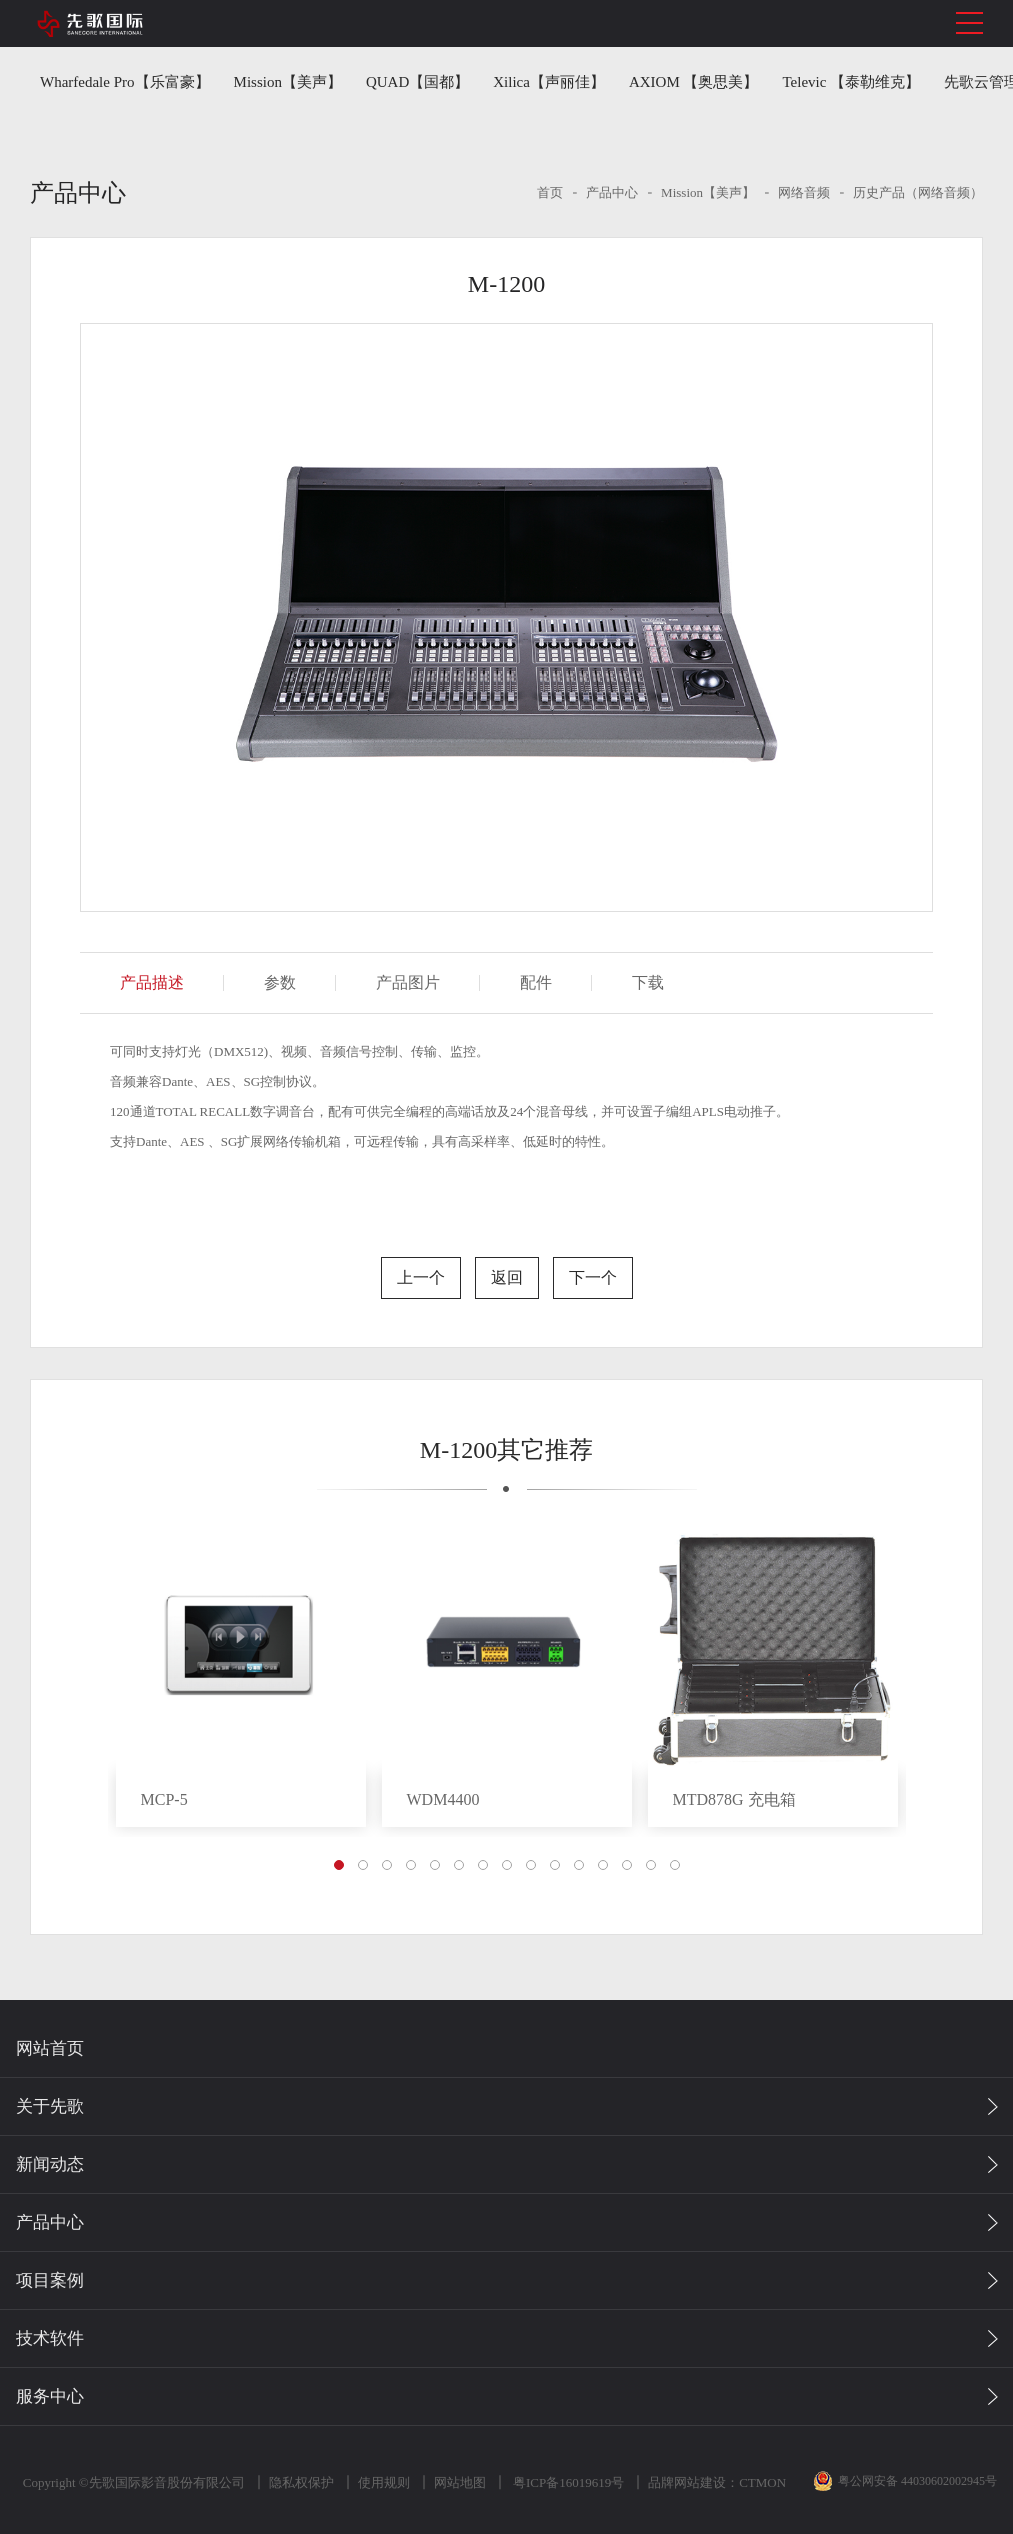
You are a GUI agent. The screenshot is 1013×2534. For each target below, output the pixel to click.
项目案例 (50, 2280)
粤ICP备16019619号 (565, 2482)
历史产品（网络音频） (918, 192)
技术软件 (50, 2338)
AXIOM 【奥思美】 (694, 82)
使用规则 (382, 2482)
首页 (550, 192)
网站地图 (458, 2482)
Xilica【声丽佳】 (549, 82)
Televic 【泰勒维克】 (852, 82)
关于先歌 (50, 2106)
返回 (507, 1277)
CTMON (760, 2482)
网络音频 (804, 192)
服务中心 (50, 2396)
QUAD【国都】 (417, 82)
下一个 (593, 1277)
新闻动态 (50, 2164)
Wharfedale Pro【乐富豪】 (125, 82)
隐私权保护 (299, 2482)
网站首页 (50, 2048)
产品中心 (612, 192)
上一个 (421, 1277)
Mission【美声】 (288, 82)
